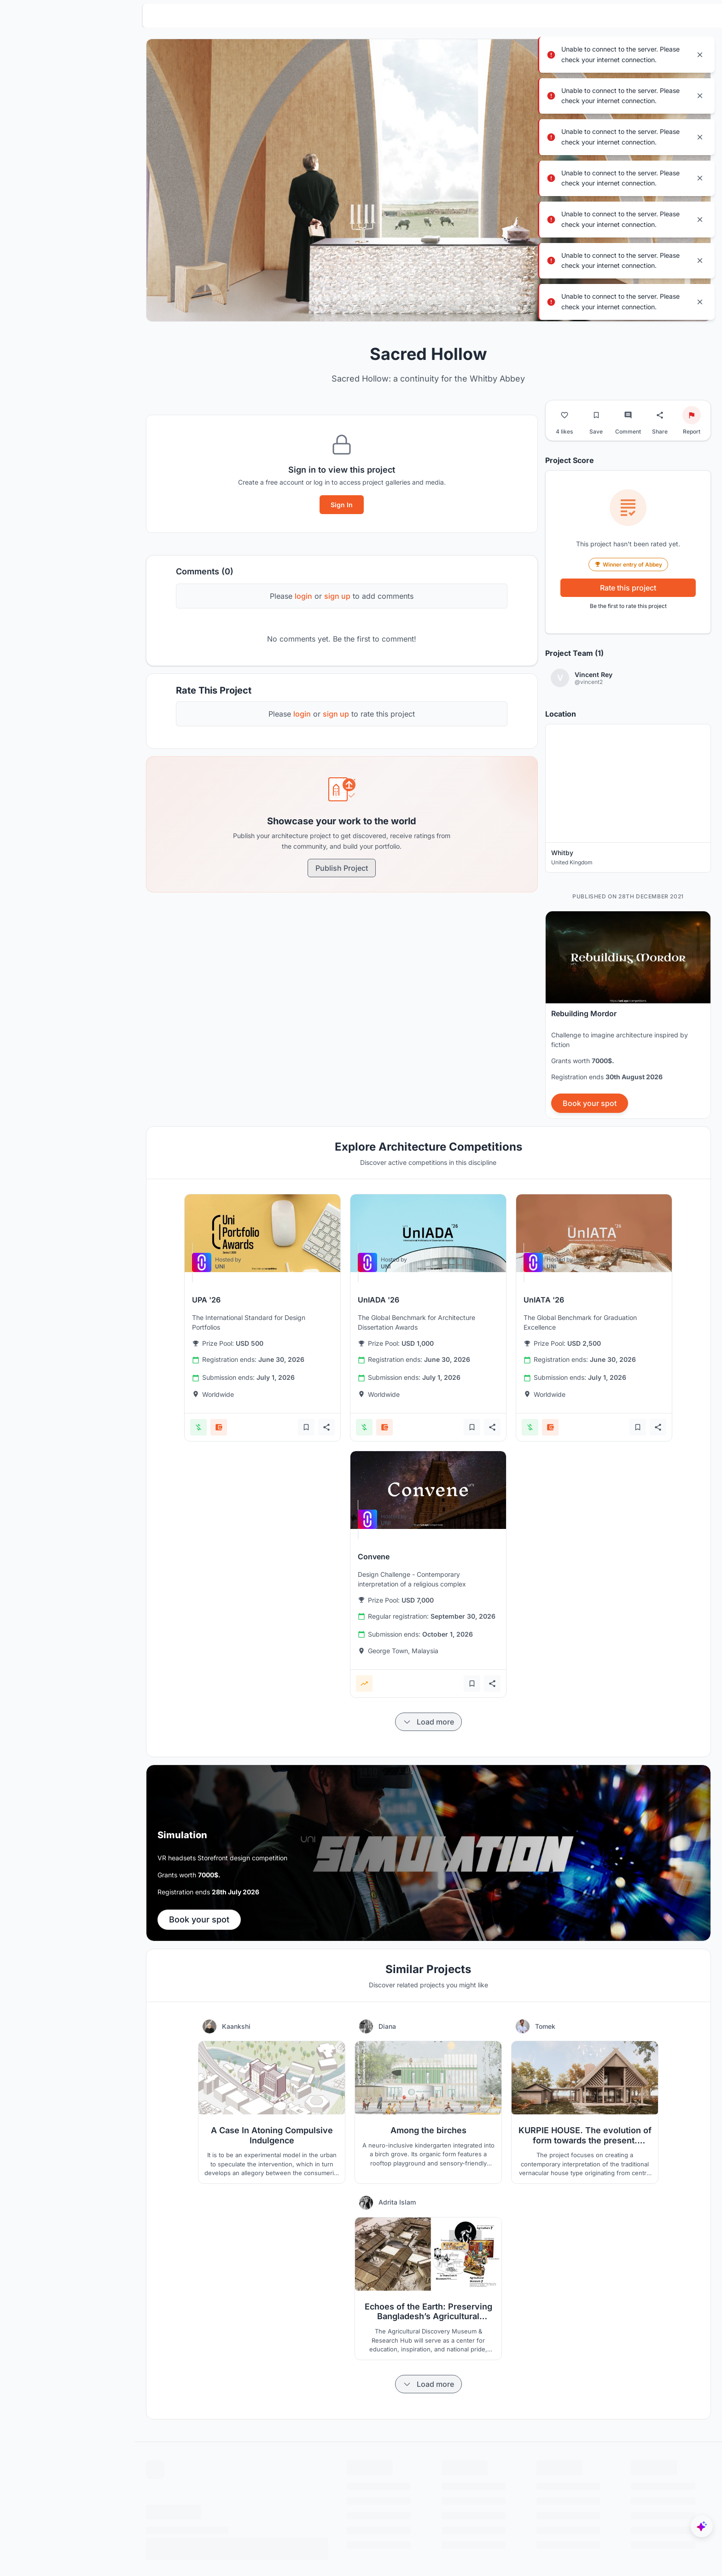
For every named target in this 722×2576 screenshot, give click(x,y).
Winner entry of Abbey (628, 548)
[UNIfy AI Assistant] (702, 2526)
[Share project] (660, 399)
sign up (353, 580)
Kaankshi (252, 2010)
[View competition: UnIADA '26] (444, 1218)
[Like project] (564, 399)
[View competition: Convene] (444, 1474)
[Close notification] (700, 54)
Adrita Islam (412, 2187)
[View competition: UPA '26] (278, 1218)
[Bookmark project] (596, 399)
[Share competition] (342, 1411)
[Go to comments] (628, 399)
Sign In (357, 489)
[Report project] (691, 399)
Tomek (561, 2010)
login (319, 580)
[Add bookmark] (322, 1411)
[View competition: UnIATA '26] (609, 1218)
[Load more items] (444, 1706)
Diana (403, 2010)
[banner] (628, 999)
